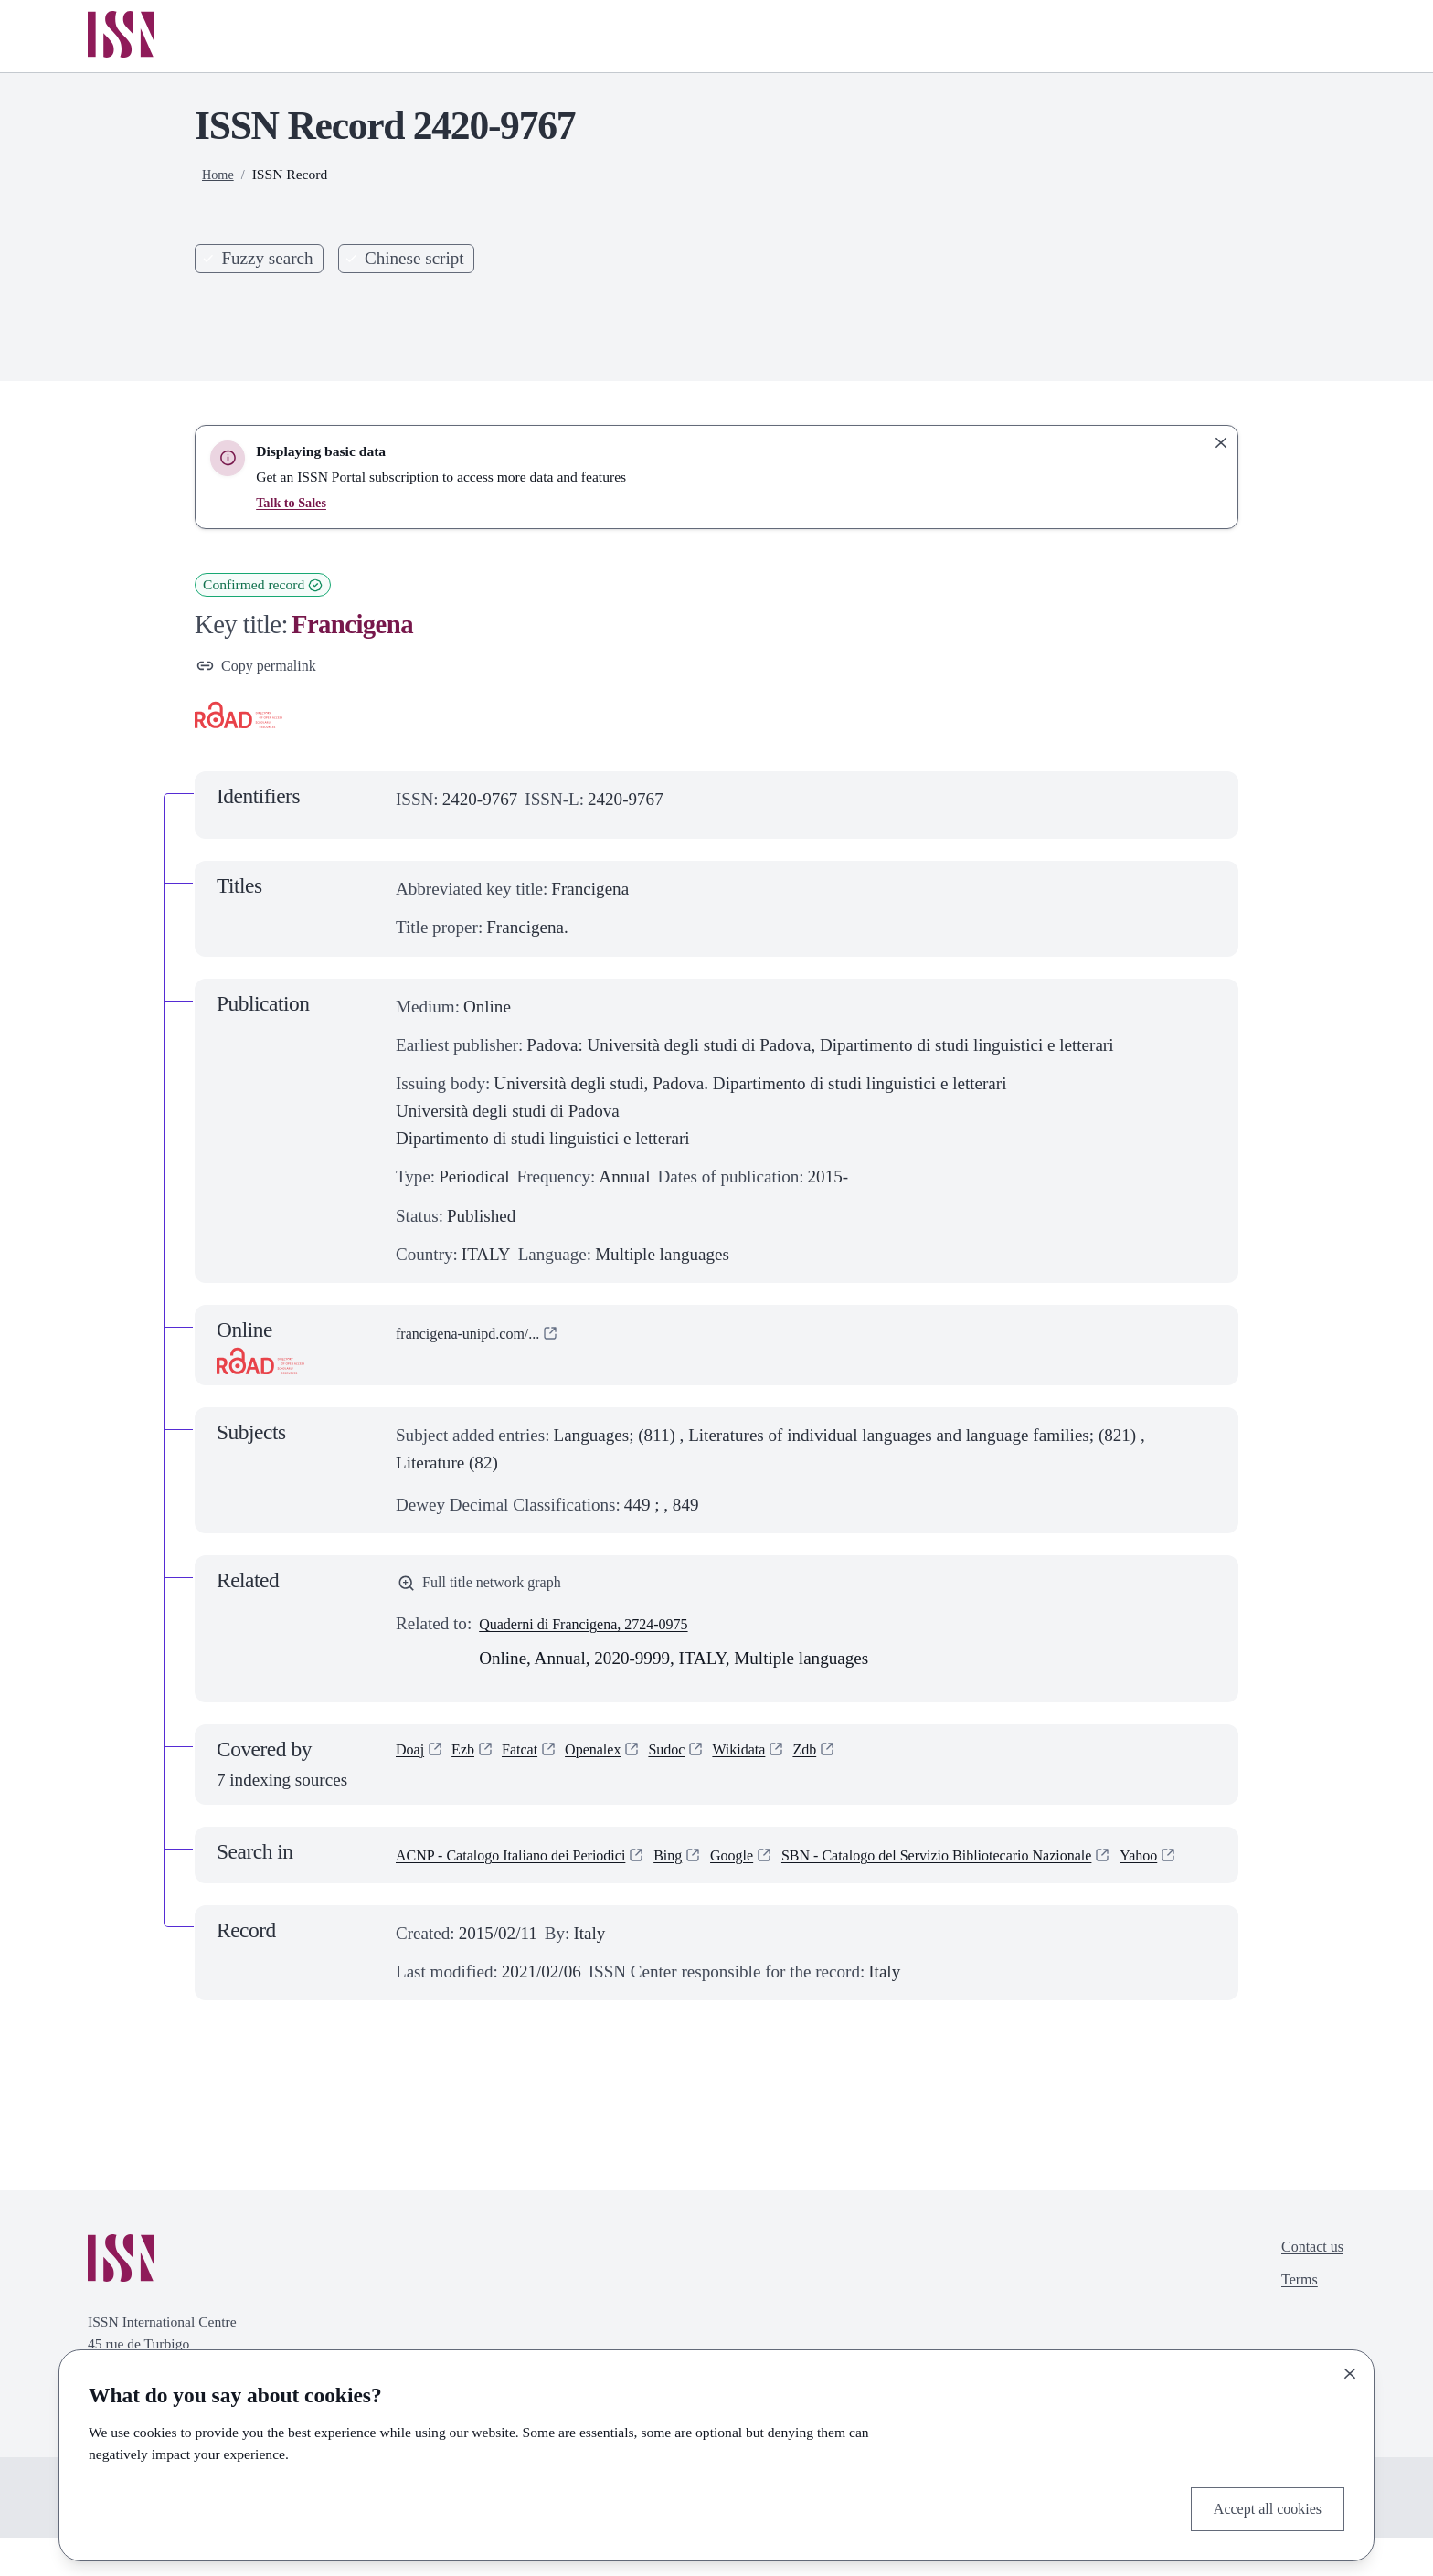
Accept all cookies (1257, 2506)
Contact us (1306, 2288)
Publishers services (942, 36)
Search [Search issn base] (976, 304)
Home (788, 36)
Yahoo (816, 1893)
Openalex (614, 1763)
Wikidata (778, 1763)
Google (785, 1865)
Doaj (413, 1763)
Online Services (1141, 36)
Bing (715, 1865)
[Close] (1349, 2368)
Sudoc (698, 1763)
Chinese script (414, 258)
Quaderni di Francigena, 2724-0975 (603, 1635)
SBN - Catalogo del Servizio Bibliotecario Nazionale (581, 1893)
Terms (1290, 2327)
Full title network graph (493, 1590)
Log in (1299, 36)
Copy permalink (265, 668)
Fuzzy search (267, 258)
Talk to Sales (294, 502)
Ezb (470, 1763)
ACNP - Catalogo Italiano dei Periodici (533, 1865)
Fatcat (533, 1763)
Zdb (851, 1763)
